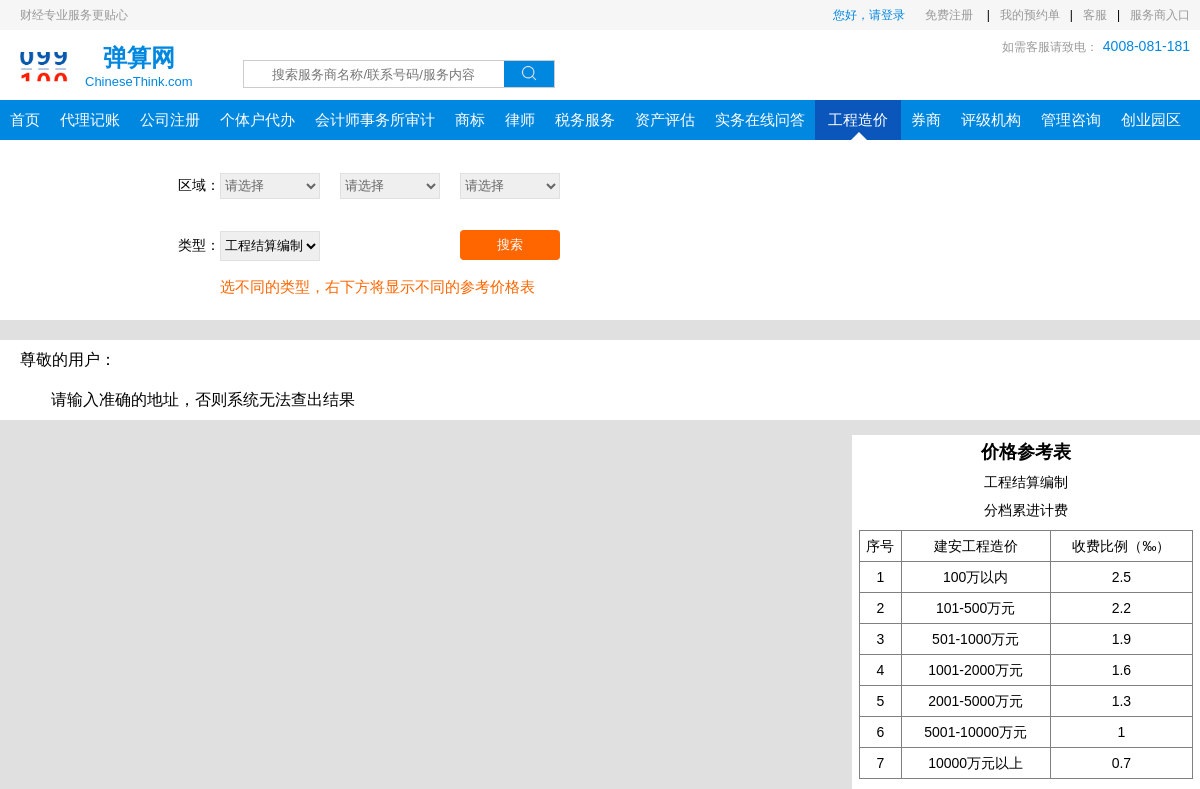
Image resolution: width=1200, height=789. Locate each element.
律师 (520, 119)
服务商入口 (1160, 15)
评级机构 (991, 119)
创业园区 (1151, 119)
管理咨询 (1071, 119)
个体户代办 (257, 119)
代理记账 (90, 119)
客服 (1095, 15)
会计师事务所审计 (375, 119)
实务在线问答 (760, 119)
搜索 (510, 244)
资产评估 (665, 119)
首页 (25, 119)
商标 (470, 119)
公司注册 (170, 119)
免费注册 (950, 15)
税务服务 (585, 119)
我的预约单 (1030, 15)
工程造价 (858, 125)
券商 (926, 119)
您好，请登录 (869, 15)
